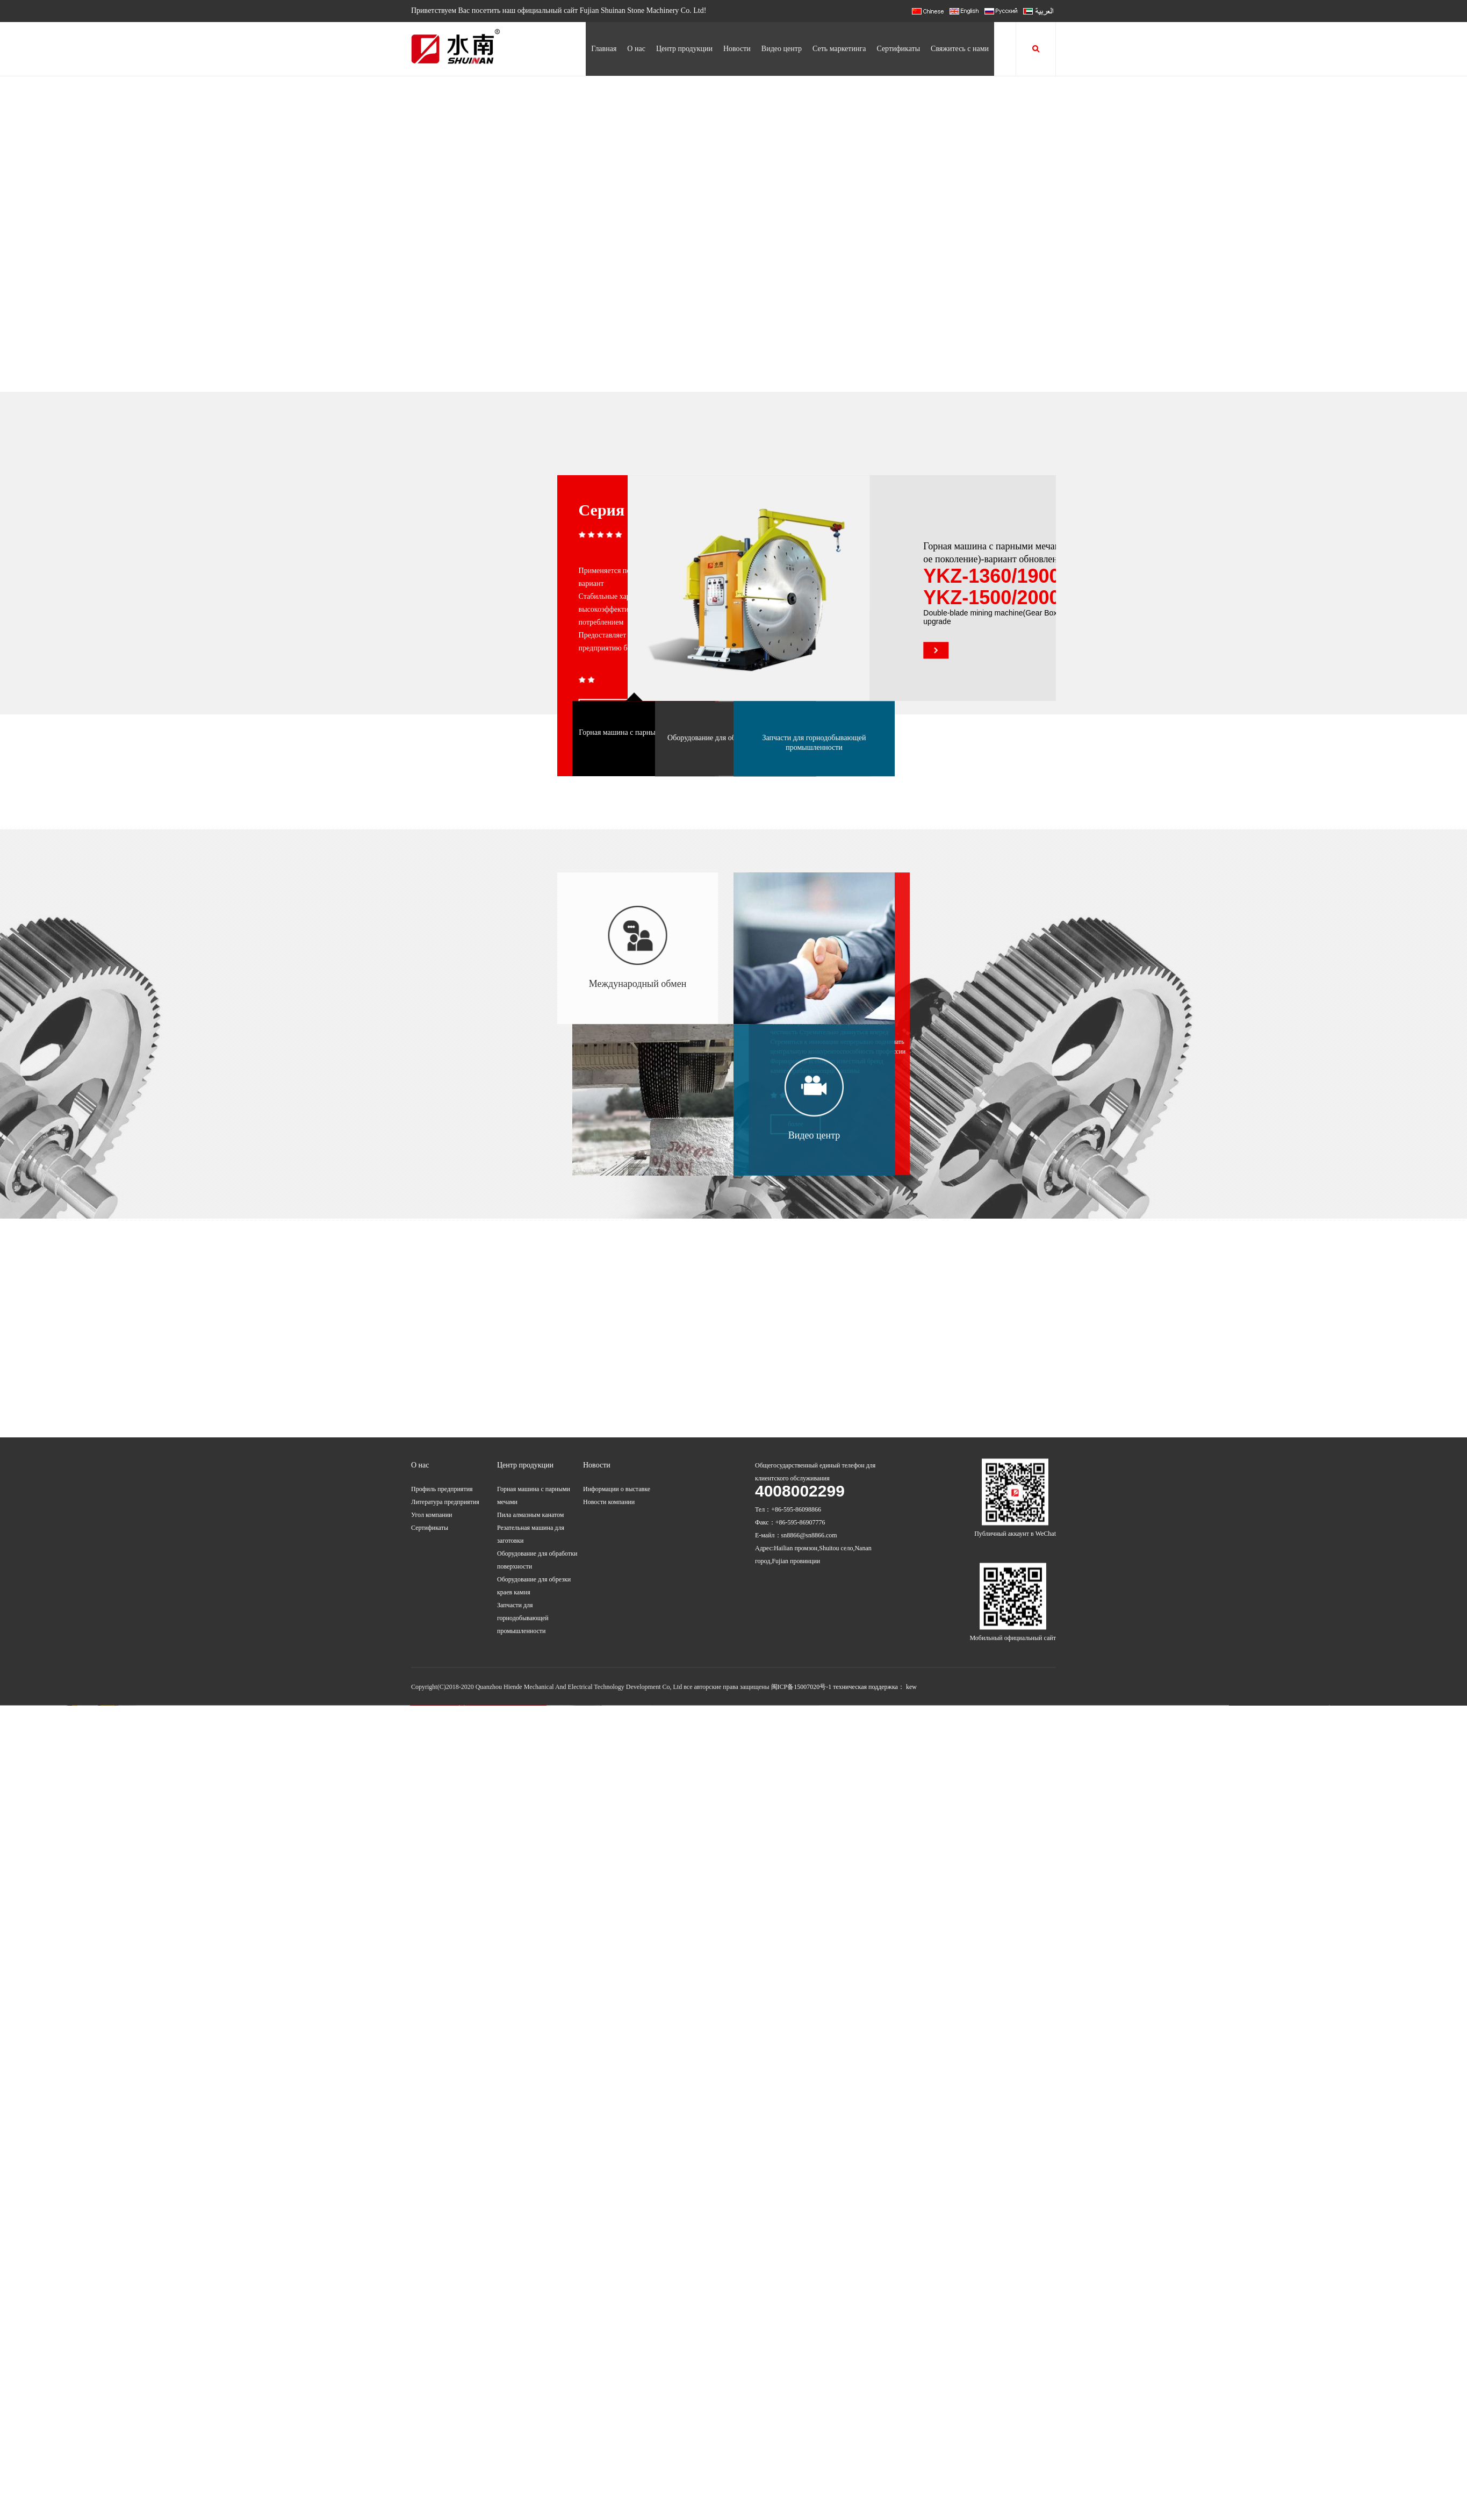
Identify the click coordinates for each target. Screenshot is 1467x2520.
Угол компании (431, 1324)
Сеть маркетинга (839, 49)
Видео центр (781, 49)
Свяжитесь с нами (960, 49)
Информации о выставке (616, 1298)
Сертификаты (898, 49)
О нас (636, 49)
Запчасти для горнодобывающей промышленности (814, 790)
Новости (737, 49)
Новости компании (609, 1311)
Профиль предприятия (442, 1298)
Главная (603, 49)
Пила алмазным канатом (530, 1324)
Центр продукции (684, 49)
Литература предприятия (445, 1311)
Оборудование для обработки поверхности (677, 786)
